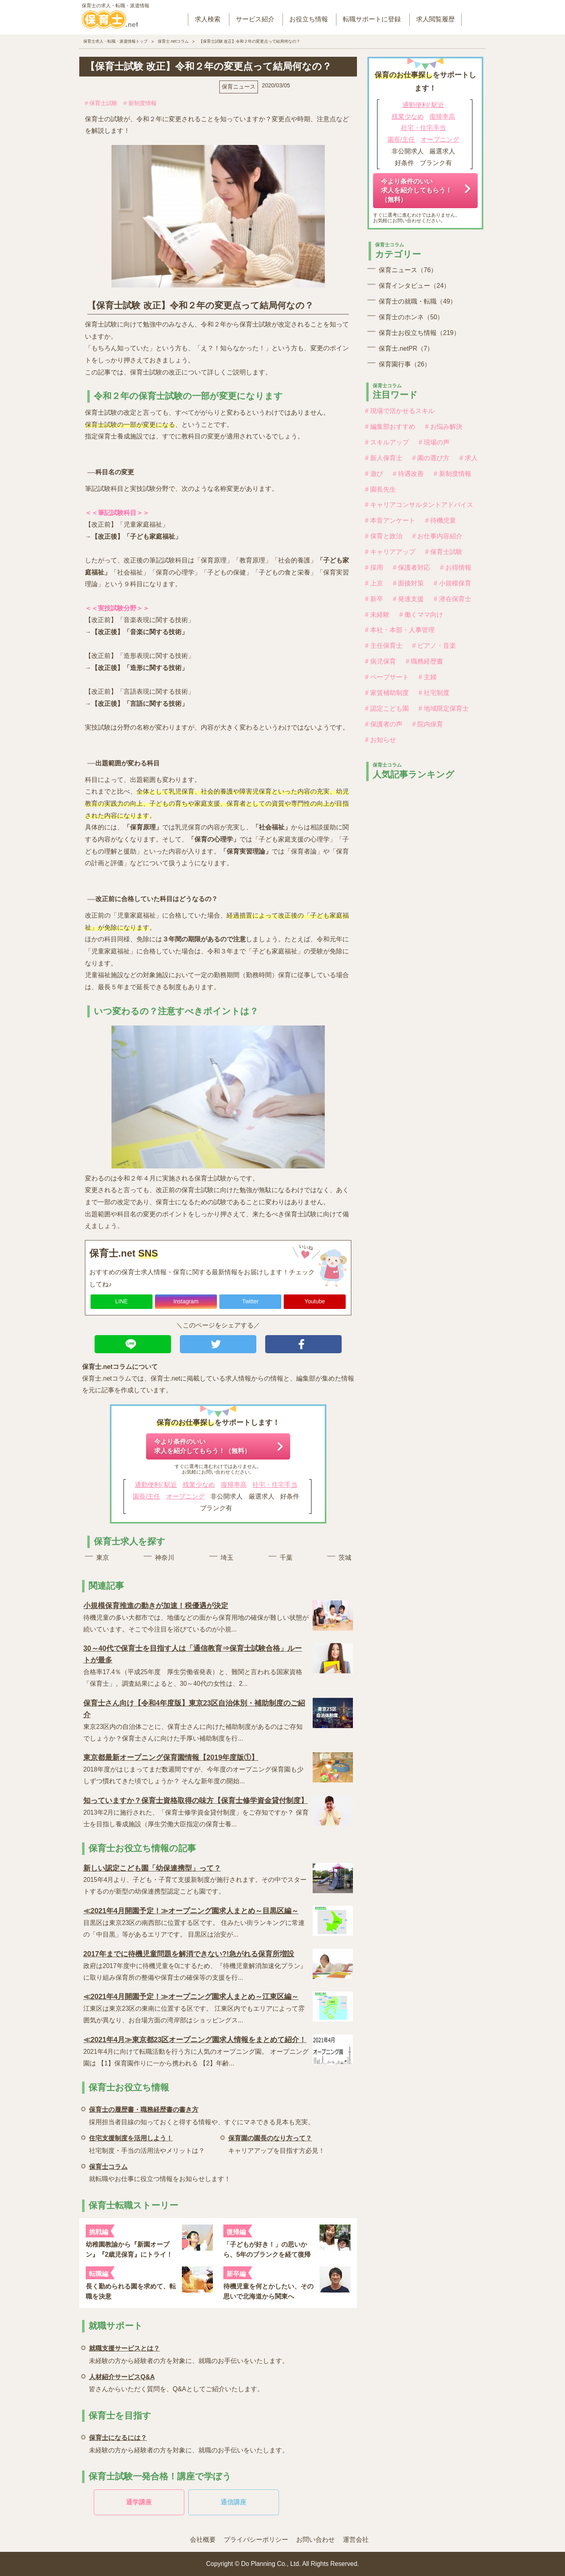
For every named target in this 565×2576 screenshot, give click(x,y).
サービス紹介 (255, 19)
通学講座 (139, 2502)
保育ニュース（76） (408, 270)
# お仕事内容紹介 (437, 536)
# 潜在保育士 (452, 598)
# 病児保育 (380, 661)
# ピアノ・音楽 (434, 645)
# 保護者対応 (411, 567)
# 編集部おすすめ (390, 426)
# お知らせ (380, 739)
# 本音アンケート (390, 520)
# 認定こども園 (387, 708)
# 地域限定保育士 (444, 708)
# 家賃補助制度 (387, 692)
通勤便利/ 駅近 (156, 1484)
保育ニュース (239, 86)
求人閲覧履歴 (435, 19)
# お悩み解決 (443, 426)
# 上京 (374, 583)
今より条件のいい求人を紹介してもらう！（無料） (202, 1446)
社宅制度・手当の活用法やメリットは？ (147, 2143)
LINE (121, 1301)
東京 (102, 1557)
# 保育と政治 (383, 536)
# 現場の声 (434, 442)
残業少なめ (199, 1484)
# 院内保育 (427, 724)
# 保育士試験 (101, 103)
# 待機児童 (440, 520)
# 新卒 (374, 598)
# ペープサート (387, 677)
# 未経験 (377, 614)
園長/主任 (146, 1496)
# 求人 (469, 458)
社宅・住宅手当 (274, 1484)
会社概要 (203, 2539)
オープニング (185, 1496)
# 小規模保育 (452, 583)
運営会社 (356, 2539)
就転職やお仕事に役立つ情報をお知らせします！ (160, 2171)
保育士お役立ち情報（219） (419, 332)
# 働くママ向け (421, 614)
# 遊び (374, 473)
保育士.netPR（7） (406, 348)
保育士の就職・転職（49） (417, 301)
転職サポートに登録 (372, 19)
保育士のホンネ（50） (411, 317)
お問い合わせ (315, 2539)
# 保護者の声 (383, 724)
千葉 (286, 1557)
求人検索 (208, 19)
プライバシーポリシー (256, 2539)
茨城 (344, 1557)
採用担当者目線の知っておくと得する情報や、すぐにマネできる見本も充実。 (201, 2114)
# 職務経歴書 (424, 661)
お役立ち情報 (308, 19)
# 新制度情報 (140, 103)
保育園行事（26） (405, 364)
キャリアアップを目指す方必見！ (276, 2143)
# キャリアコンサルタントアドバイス (419, 504)
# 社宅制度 (434, 692)
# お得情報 (455, 567)
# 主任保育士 (383, 645)
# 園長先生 (380, 489)
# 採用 (374, 567)
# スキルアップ (387, 442)
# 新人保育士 (383, 458)
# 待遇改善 (408, 473)
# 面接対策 (408, 583)
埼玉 (227, 1557)
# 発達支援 (408, 598)
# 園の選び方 (431, 458)
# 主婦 (428, 677)
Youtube (315, 1301)
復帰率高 (234, 1484)
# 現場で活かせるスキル (400, 410)
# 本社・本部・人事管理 (400, 629)
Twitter (250, 1301)
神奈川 (164, 1557)
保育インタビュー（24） (414, 285)
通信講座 (233, 2502)
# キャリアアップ (390, 551)
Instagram (185, 1301)
